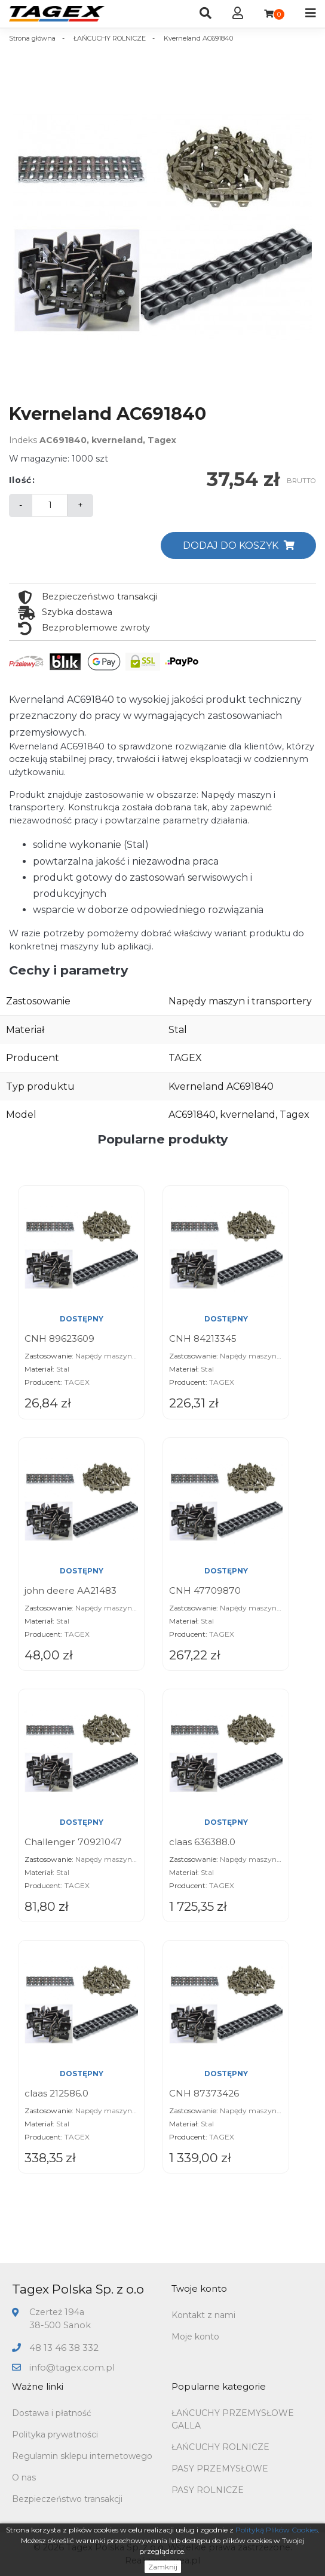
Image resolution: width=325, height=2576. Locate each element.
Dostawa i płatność (51, 2413)
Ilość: (22, 480)
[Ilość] (50, 505)
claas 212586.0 (56, 2093)
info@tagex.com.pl (72, 2367)
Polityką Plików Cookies (276, 2529)
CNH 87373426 (204, 2093)
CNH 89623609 (59, 1338)
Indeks (23, 440)
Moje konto (195, 2336)
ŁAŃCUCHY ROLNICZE (220, 2447)
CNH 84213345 (203, 1338)
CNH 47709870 (205, 1590)
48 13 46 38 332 (64, 2347)
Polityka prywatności (55, 2434)
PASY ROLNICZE (207, 2490)
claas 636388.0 (202, 1842)
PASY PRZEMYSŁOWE (219, 2468)
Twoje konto (199, 2288)
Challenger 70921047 (73, 1842)
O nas (24, 2477)
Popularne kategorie (218, 2386)
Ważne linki (37, 2386)
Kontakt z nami (203, 2315)
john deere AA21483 (70, 1590)
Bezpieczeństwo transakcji (67, 2499)
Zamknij (162, 2566)
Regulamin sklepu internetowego (82, 2456)
